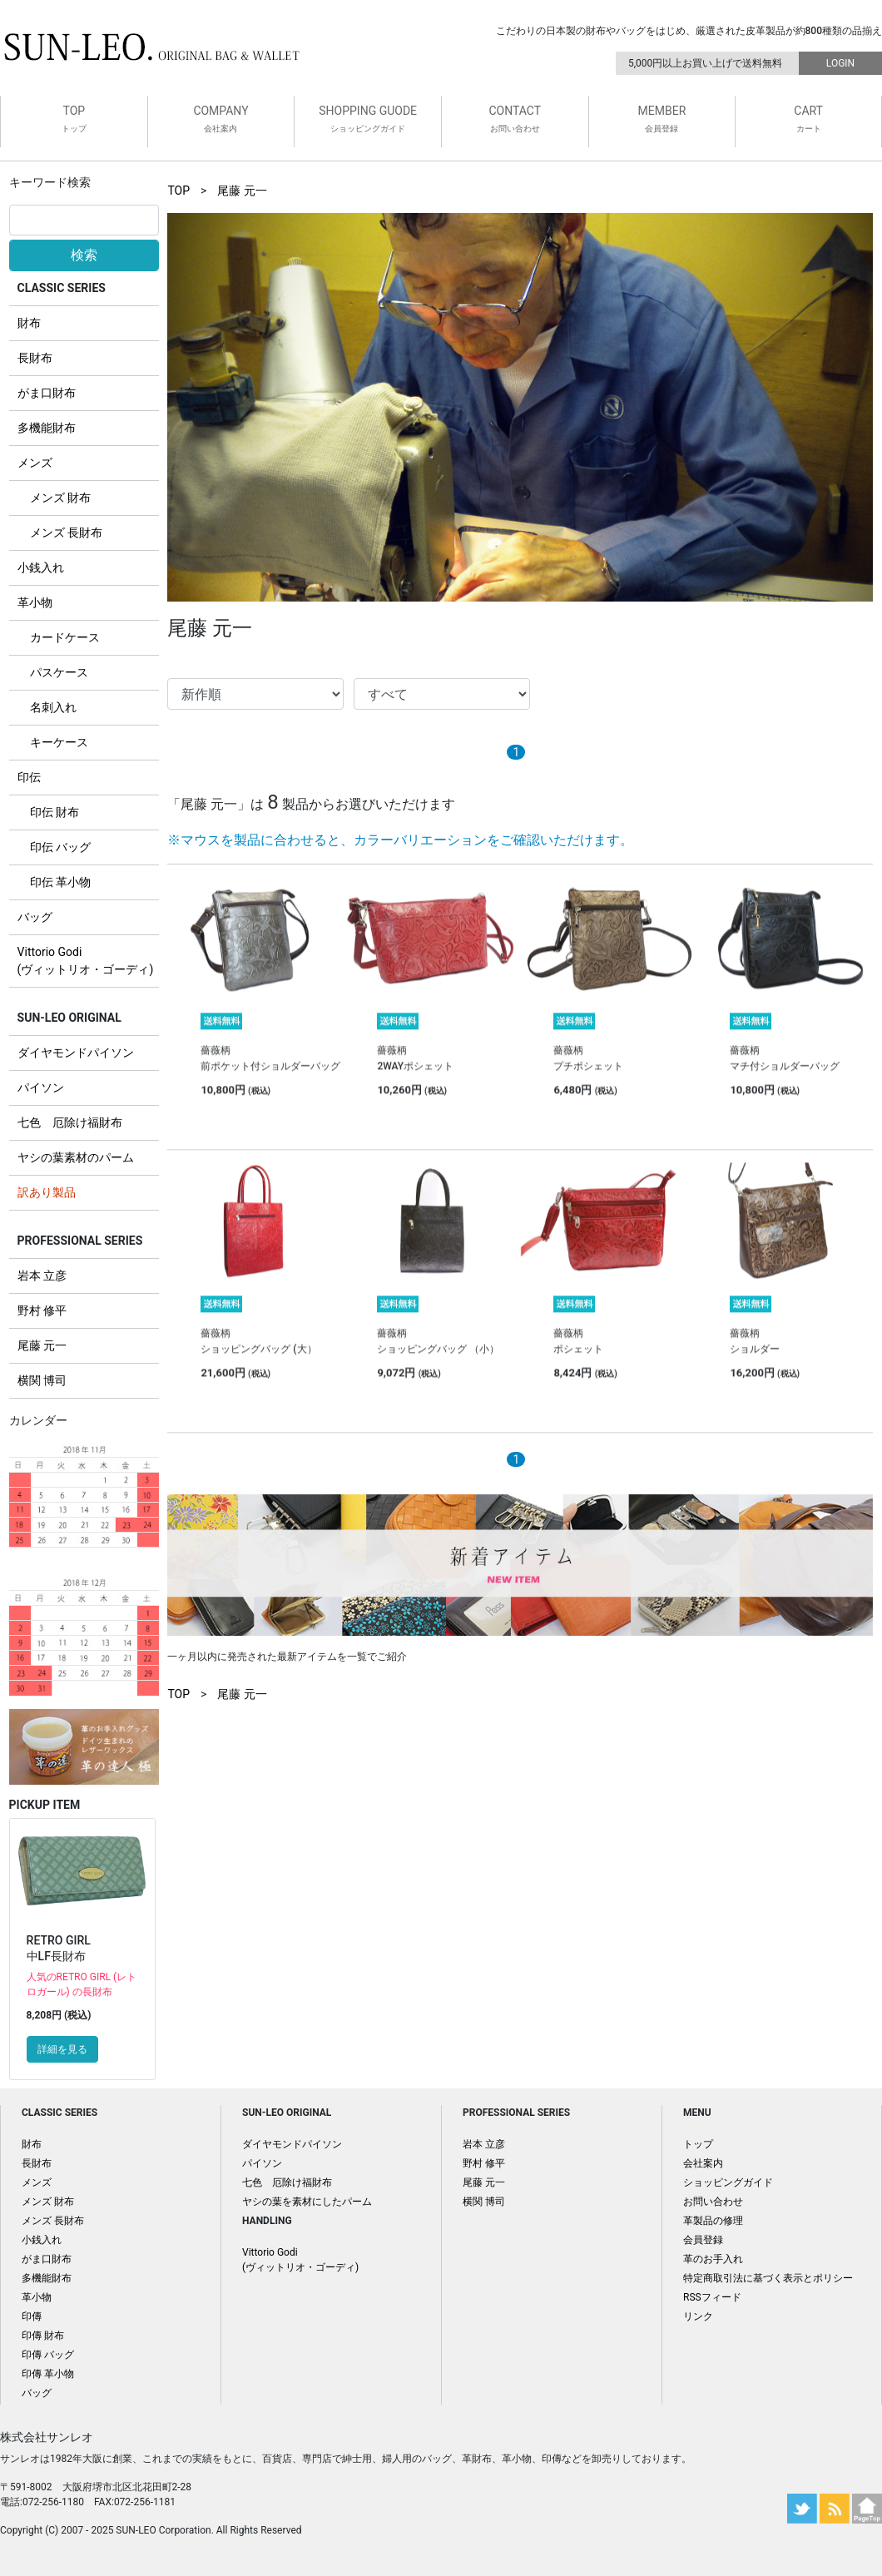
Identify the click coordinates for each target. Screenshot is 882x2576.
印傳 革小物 (48, 2374)
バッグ (34, 917)
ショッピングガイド (728, 2182)
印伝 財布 (54, 812)
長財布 (34, 357)
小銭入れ (40, 567)
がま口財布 (46, 392)
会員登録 (703, 2240)
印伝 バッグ (60, 847)
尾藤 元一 (42, 1345)
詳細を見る (62, 2049)
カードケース (65, 637)
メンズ (34, 462)
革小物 (34, 602)
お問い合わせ (713, 2201)
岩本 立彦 (42, 1275)
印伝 (29, 777)
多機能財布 (46, 427)
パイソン (40, 1087)
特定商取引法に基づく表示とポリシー (768, 2278)
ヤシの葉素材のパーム (75, 1157)
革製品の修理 (713, 2221)
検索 (84, 255)
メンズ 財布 (60, 497)
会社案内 (703, 2163)
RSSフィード (712, 2297)
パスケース (59, 672)
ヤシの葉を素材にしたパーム (307, 2201)
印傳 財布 (43, 2335)
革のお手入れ (713, 2259)
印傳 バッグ (48, 2355)
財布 (29, 322)
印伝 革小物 (60, 882)
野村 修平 (42, 1310)
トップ (698, 2144)
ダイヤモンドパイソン (75, 1052)
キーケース (59, 742)
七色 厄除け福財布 (69, 1122)
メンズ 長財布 (66, 532)
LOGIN (840, 63)
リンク (698, 2316)
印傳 (32, 2316)
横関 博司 (42, 1380)
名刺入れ (53, 707)
